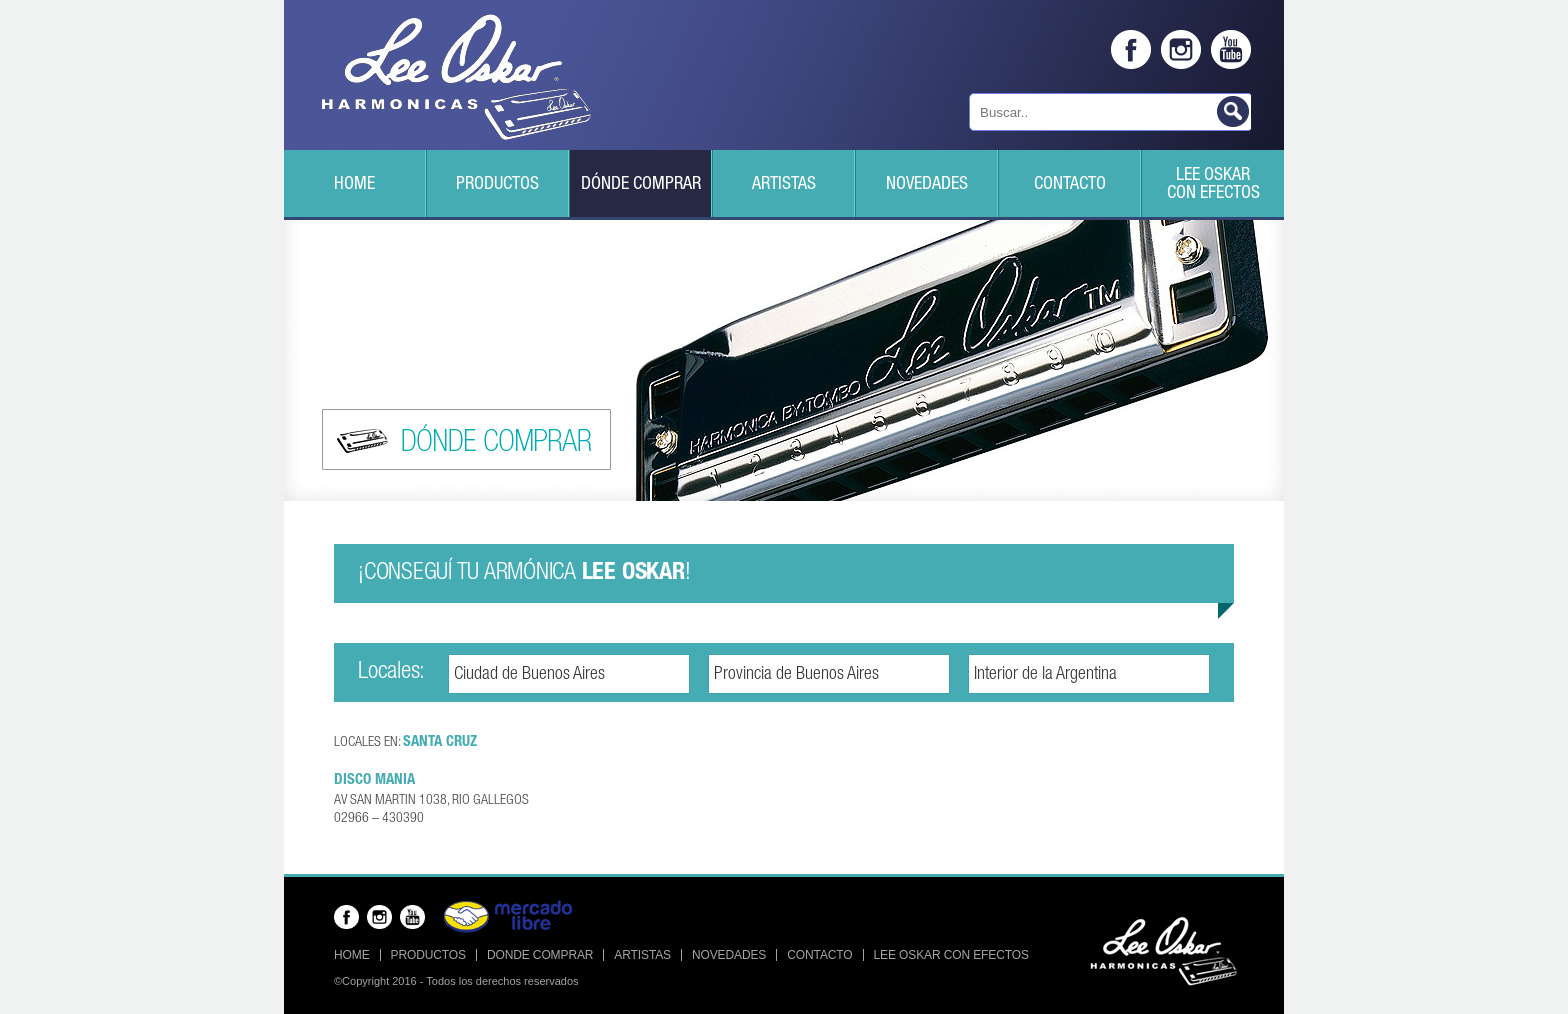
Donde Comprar (540, 955)
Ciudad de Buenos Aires (529, 675)
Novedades (927, 185)
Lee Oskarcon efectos (1213, 185)
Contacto (1070, 185)
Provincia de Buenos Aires (796, 675)
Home (354, 185)
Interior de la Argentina (1045, 675)
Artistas (784, 185)
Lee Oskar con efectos (951, 955)
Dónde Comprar (641, 185)
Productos (497, 185)
